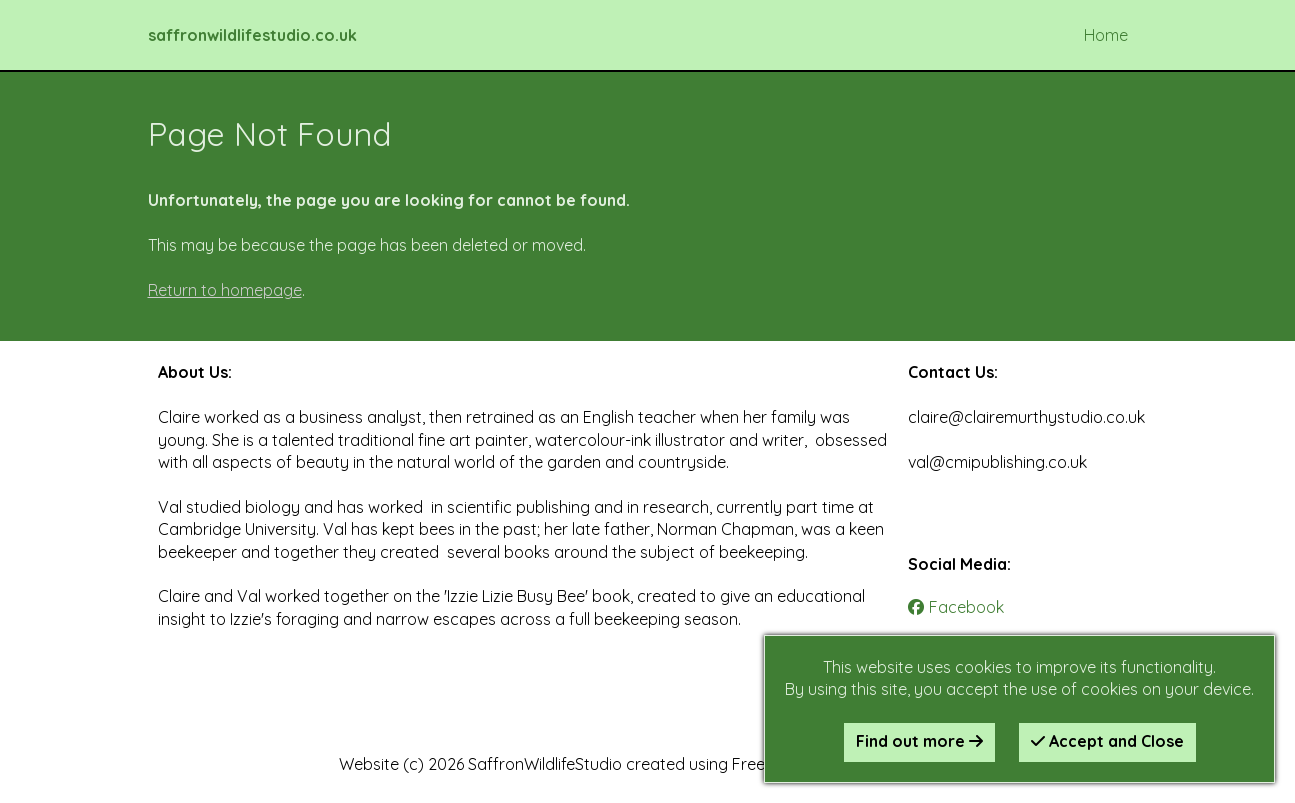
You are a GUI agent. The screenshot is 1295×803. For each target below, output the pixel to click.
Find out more (919, 741)
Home (1106, 35)
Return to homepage (225, 290)
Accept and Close (1107, 741)
